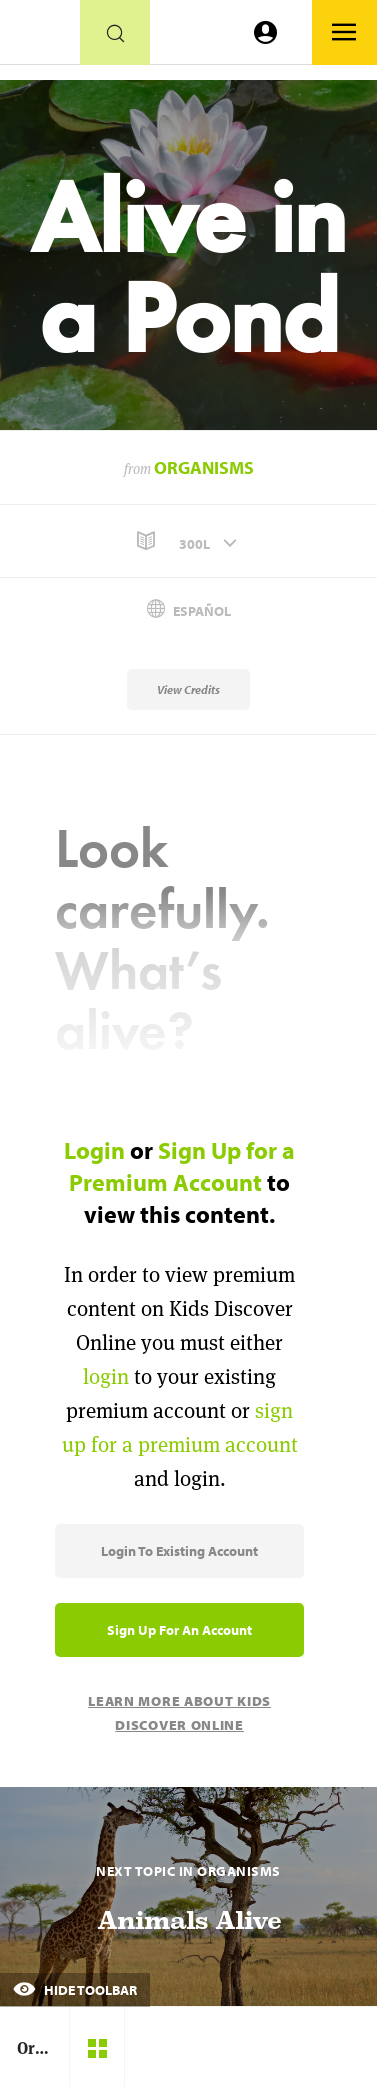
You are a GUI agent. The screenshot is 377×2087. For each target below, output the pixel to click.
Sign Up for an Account (179, 1630)
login (106, 1376)
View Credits (188, 689)
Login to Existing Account (179, 1551)
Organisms (204, 467)
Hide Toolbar (75, 1990)
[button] (188, 541)
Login (94, 1150)
